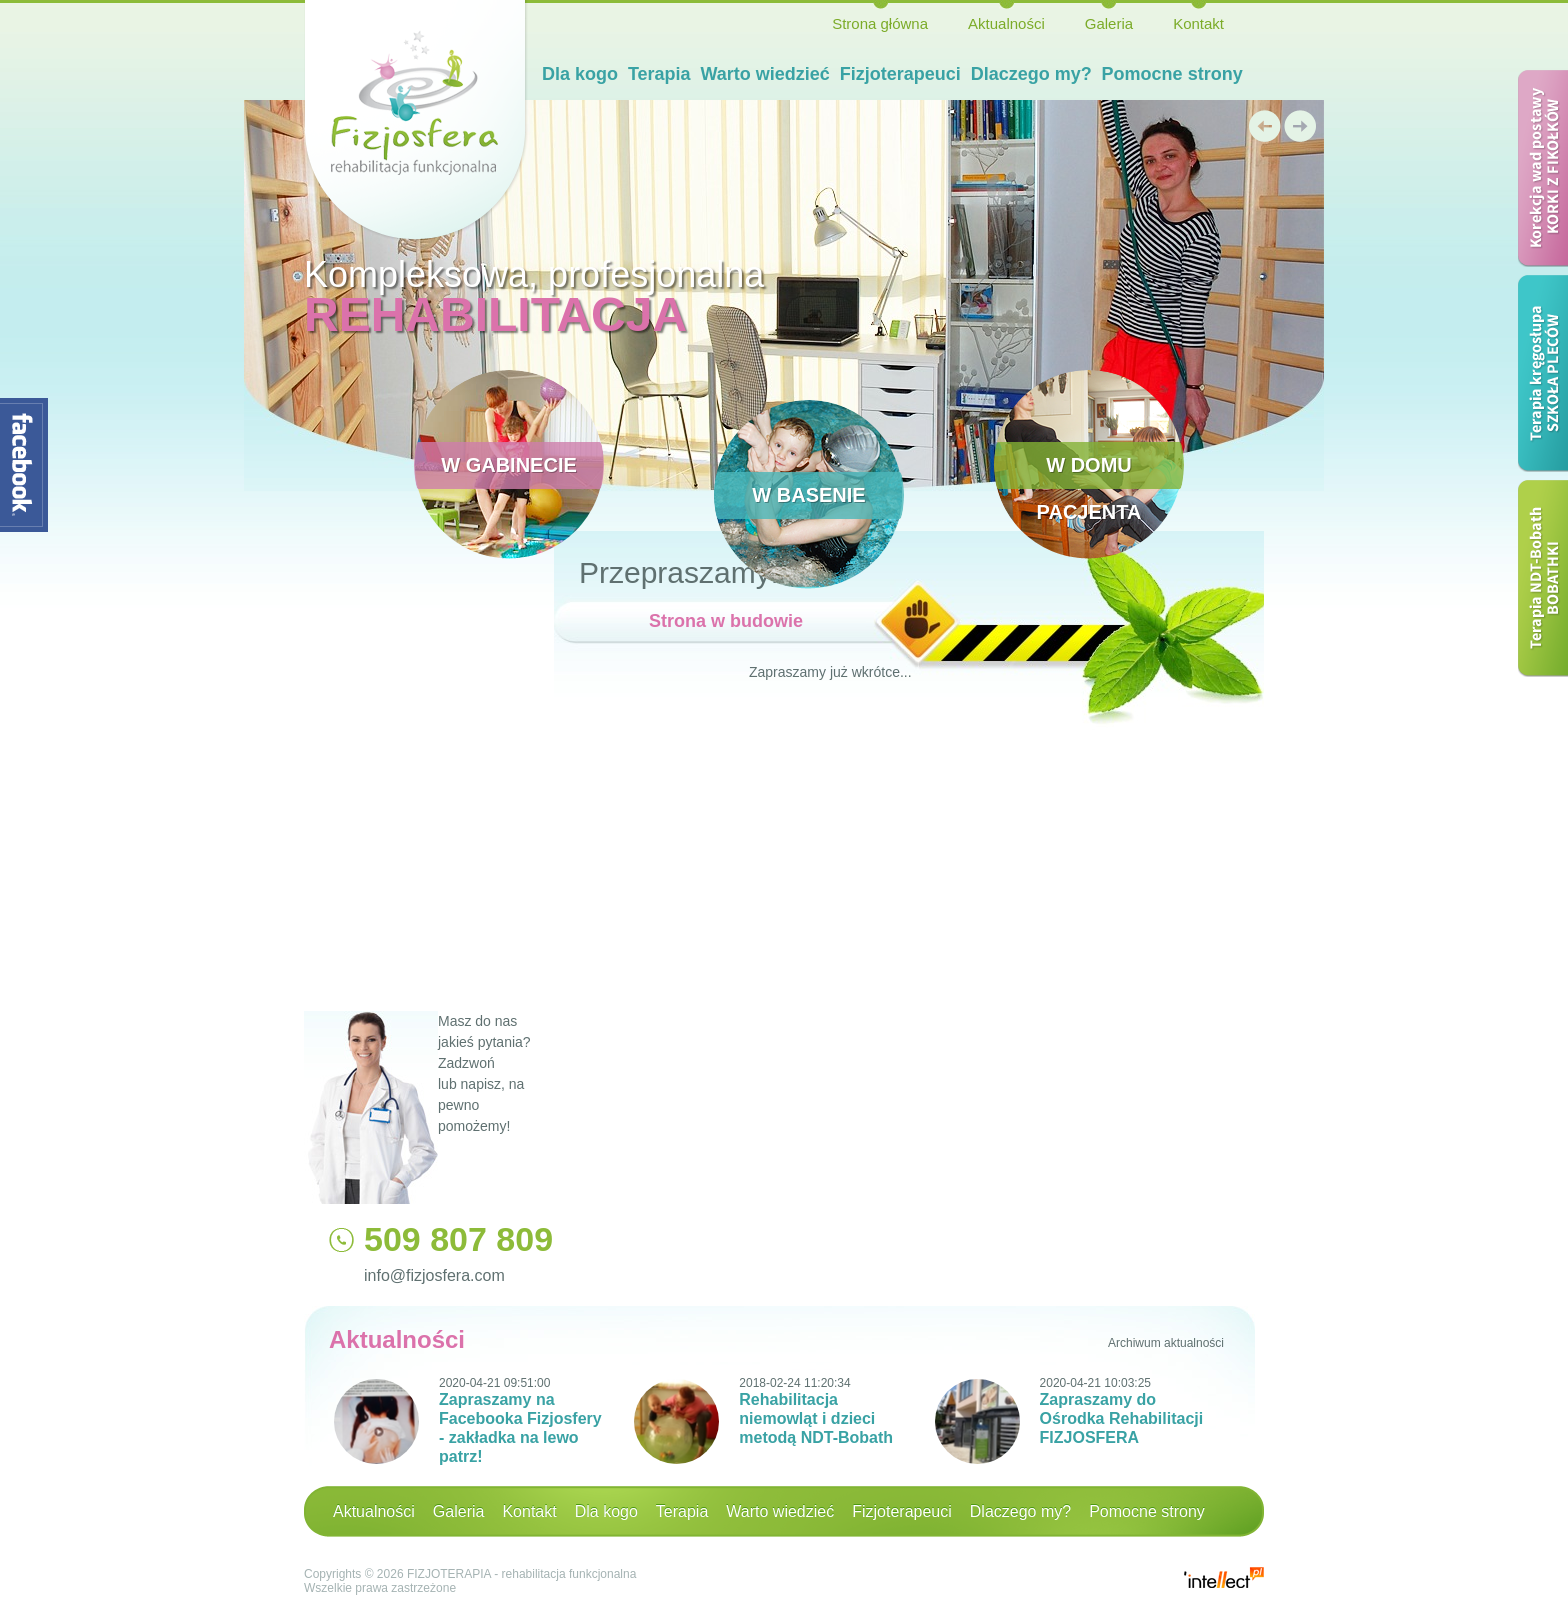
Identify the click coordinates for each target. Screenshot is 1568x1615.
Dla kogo (580, 74)
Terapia (659, 74)
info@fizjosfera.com (434, 1275)
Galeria (1109, 23)
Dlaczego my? (1031, 74)
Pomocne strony (1172, 74)
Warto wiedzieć (765, 74)
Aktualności (1006, 23)
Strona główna (880, 23)
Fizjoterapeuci (900, 74)
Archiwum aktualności (1166, 1343)
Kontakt (1198, 23)
